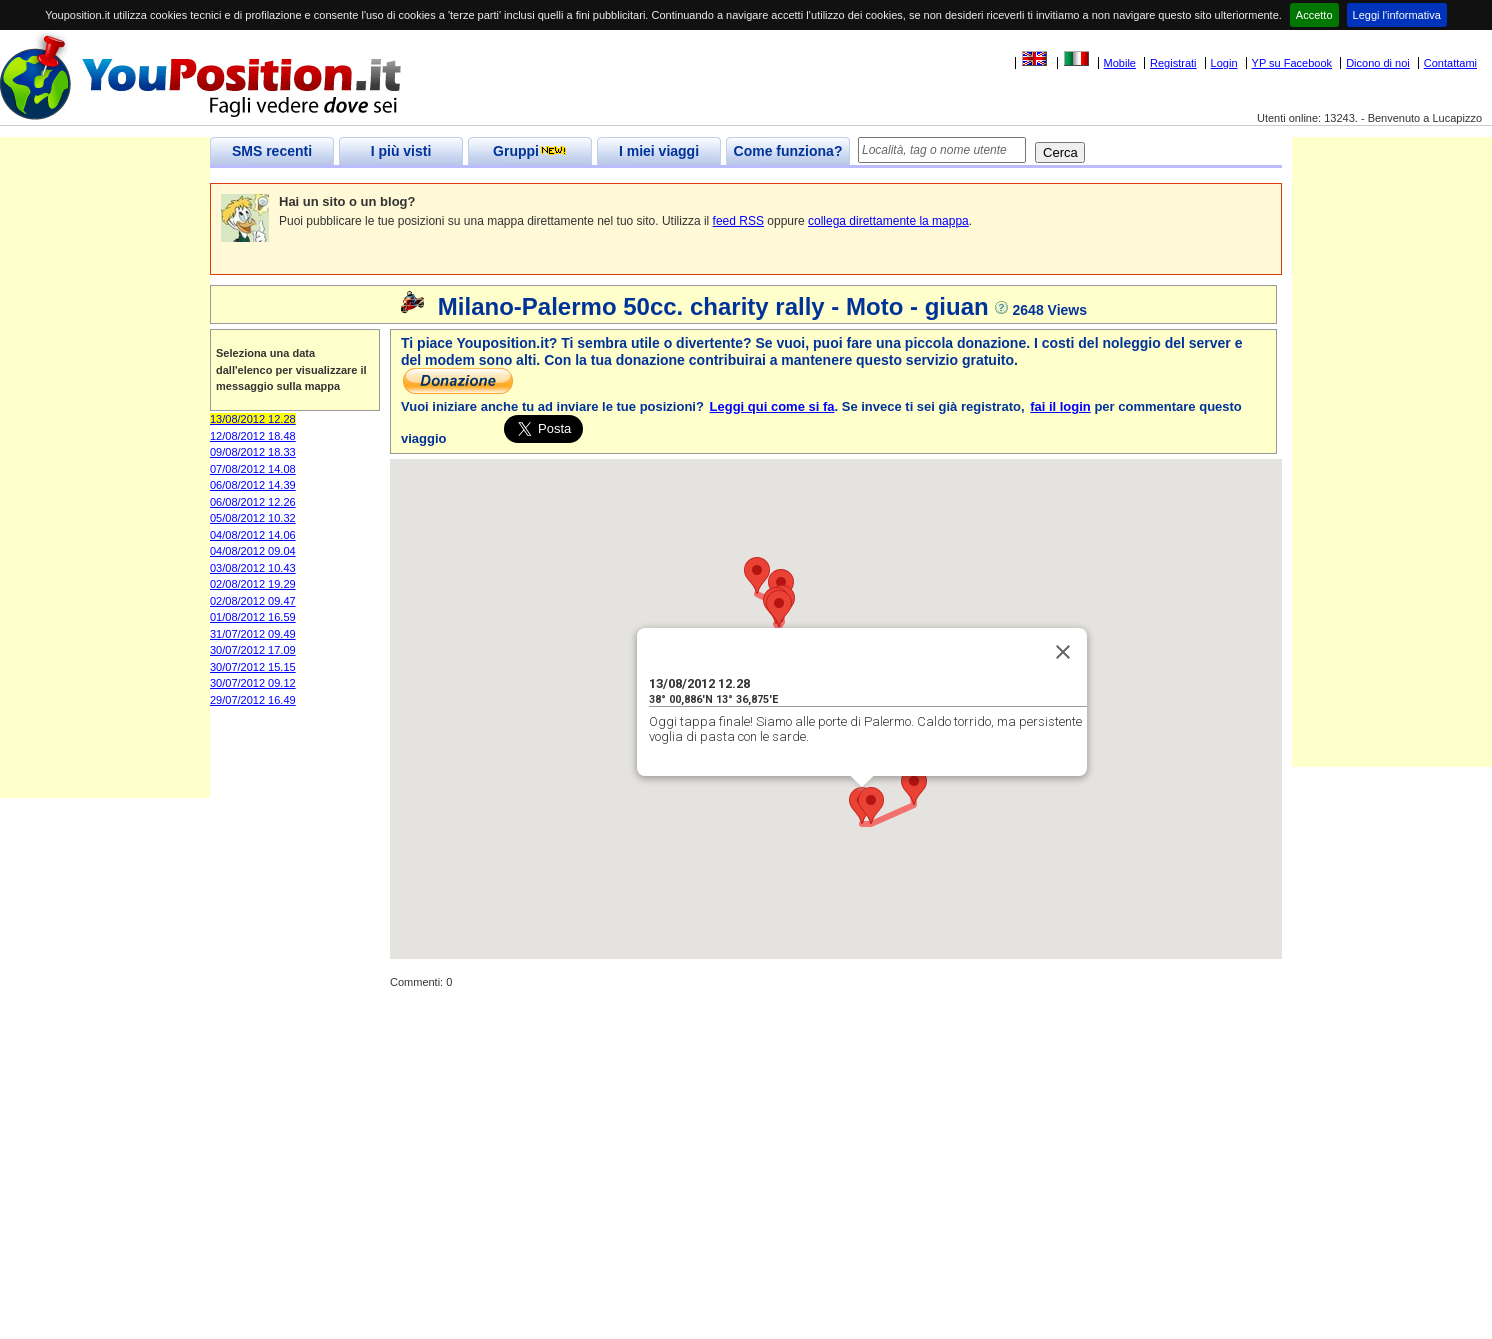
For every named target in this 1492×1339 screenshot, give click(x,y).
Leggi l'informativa (1397, 15)
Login (1224, 63)
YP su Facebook (1292, 63)
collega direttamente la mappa (888, 221)
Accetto (1314, 15)
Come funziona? (788, 151)
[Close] (1063, 652)
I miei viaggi (659, 151)
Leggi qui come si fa (772, 406)
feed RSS (738, 221)
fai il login (1060, 406)
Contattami (1450, 63)
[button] (871, 805)
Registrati (1173, 63)
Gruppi (530, 151)
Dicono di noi (1378, 63)
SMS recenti (272, 151)
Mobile (1120, 63)
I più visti (401, 151)
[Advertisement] (105, 498)
